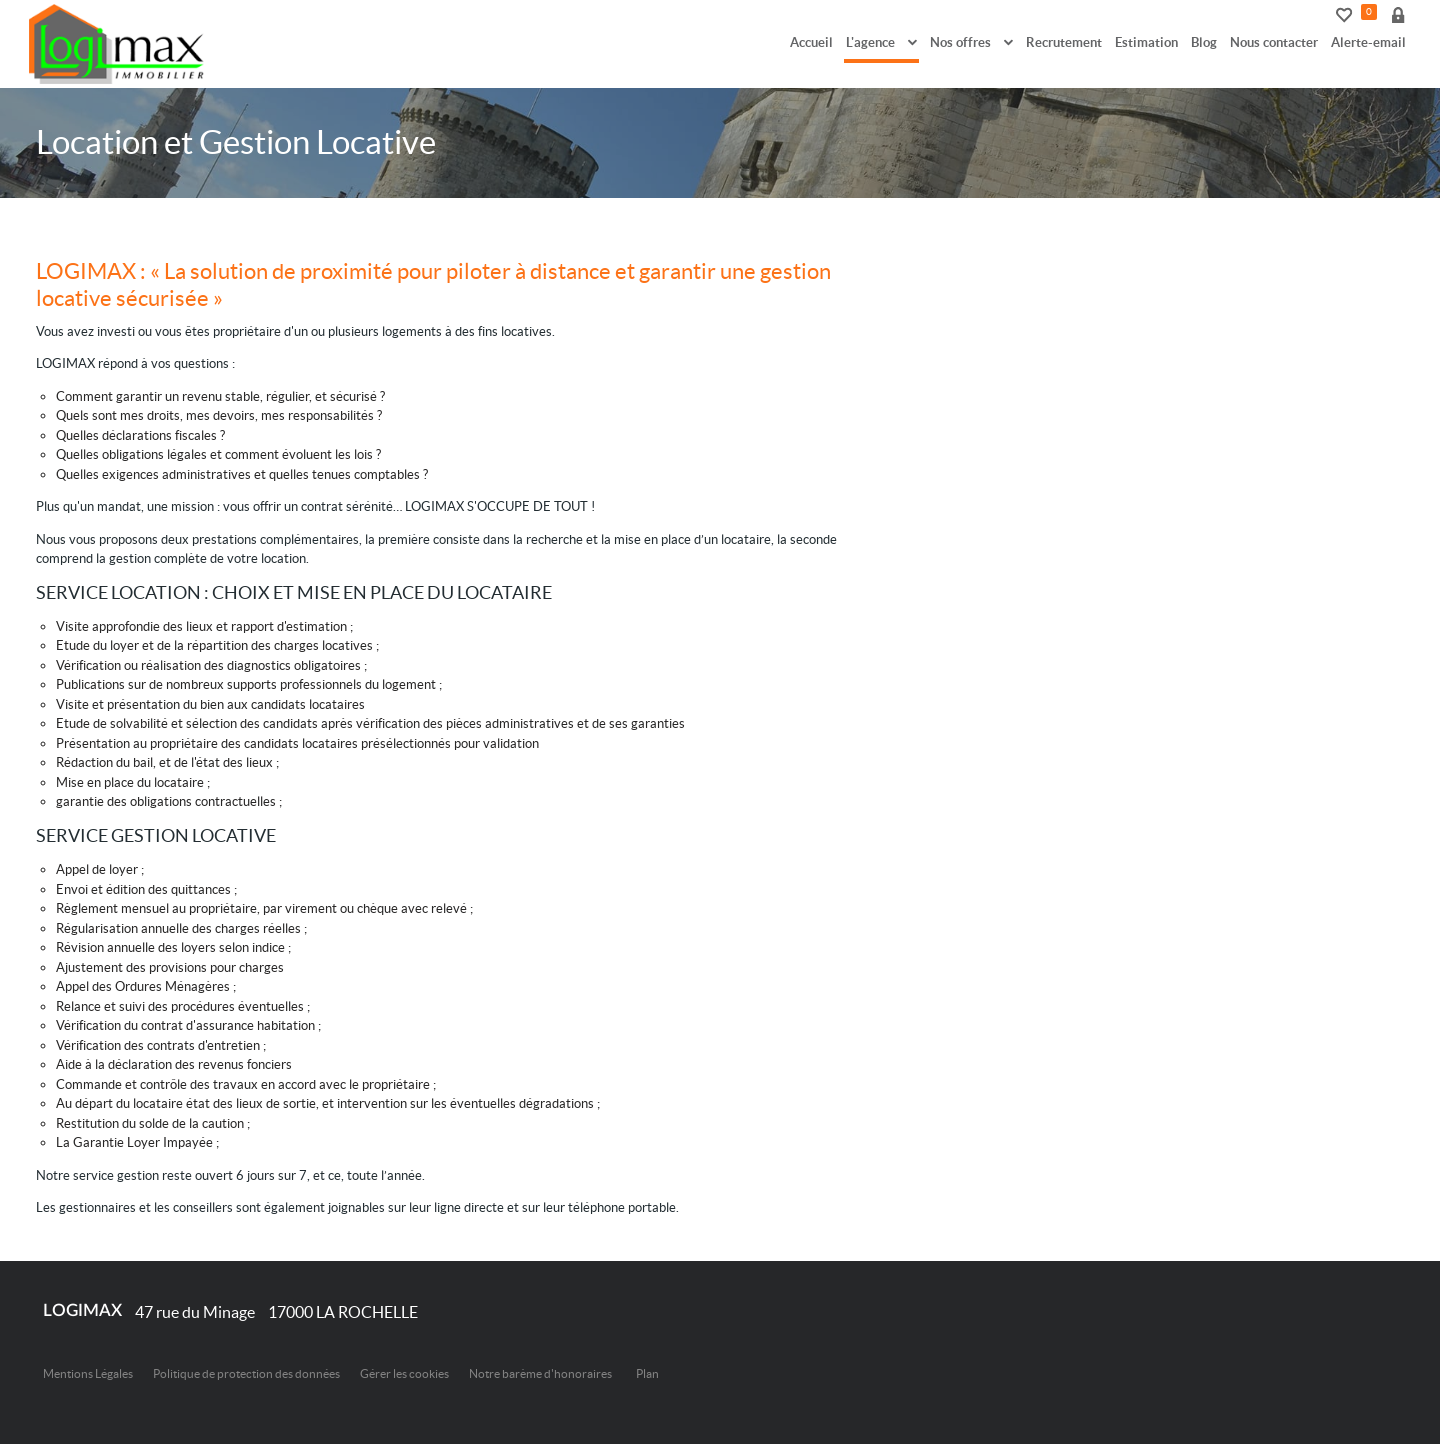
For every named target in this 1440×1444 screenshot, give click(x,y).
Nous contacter (1274, 42)
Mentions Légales (88, 1373)
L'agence (881, 42)
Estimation (1146, 42)
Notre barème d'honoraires (541, 1373)
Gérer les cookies (404, 1373)
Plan (647, 1373)
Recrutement (1064, 42)
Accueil (811, 42)
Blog (1204, 42)
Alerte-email (1368, 42)
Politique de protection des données (246, 1373)
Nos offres (971, 42)
